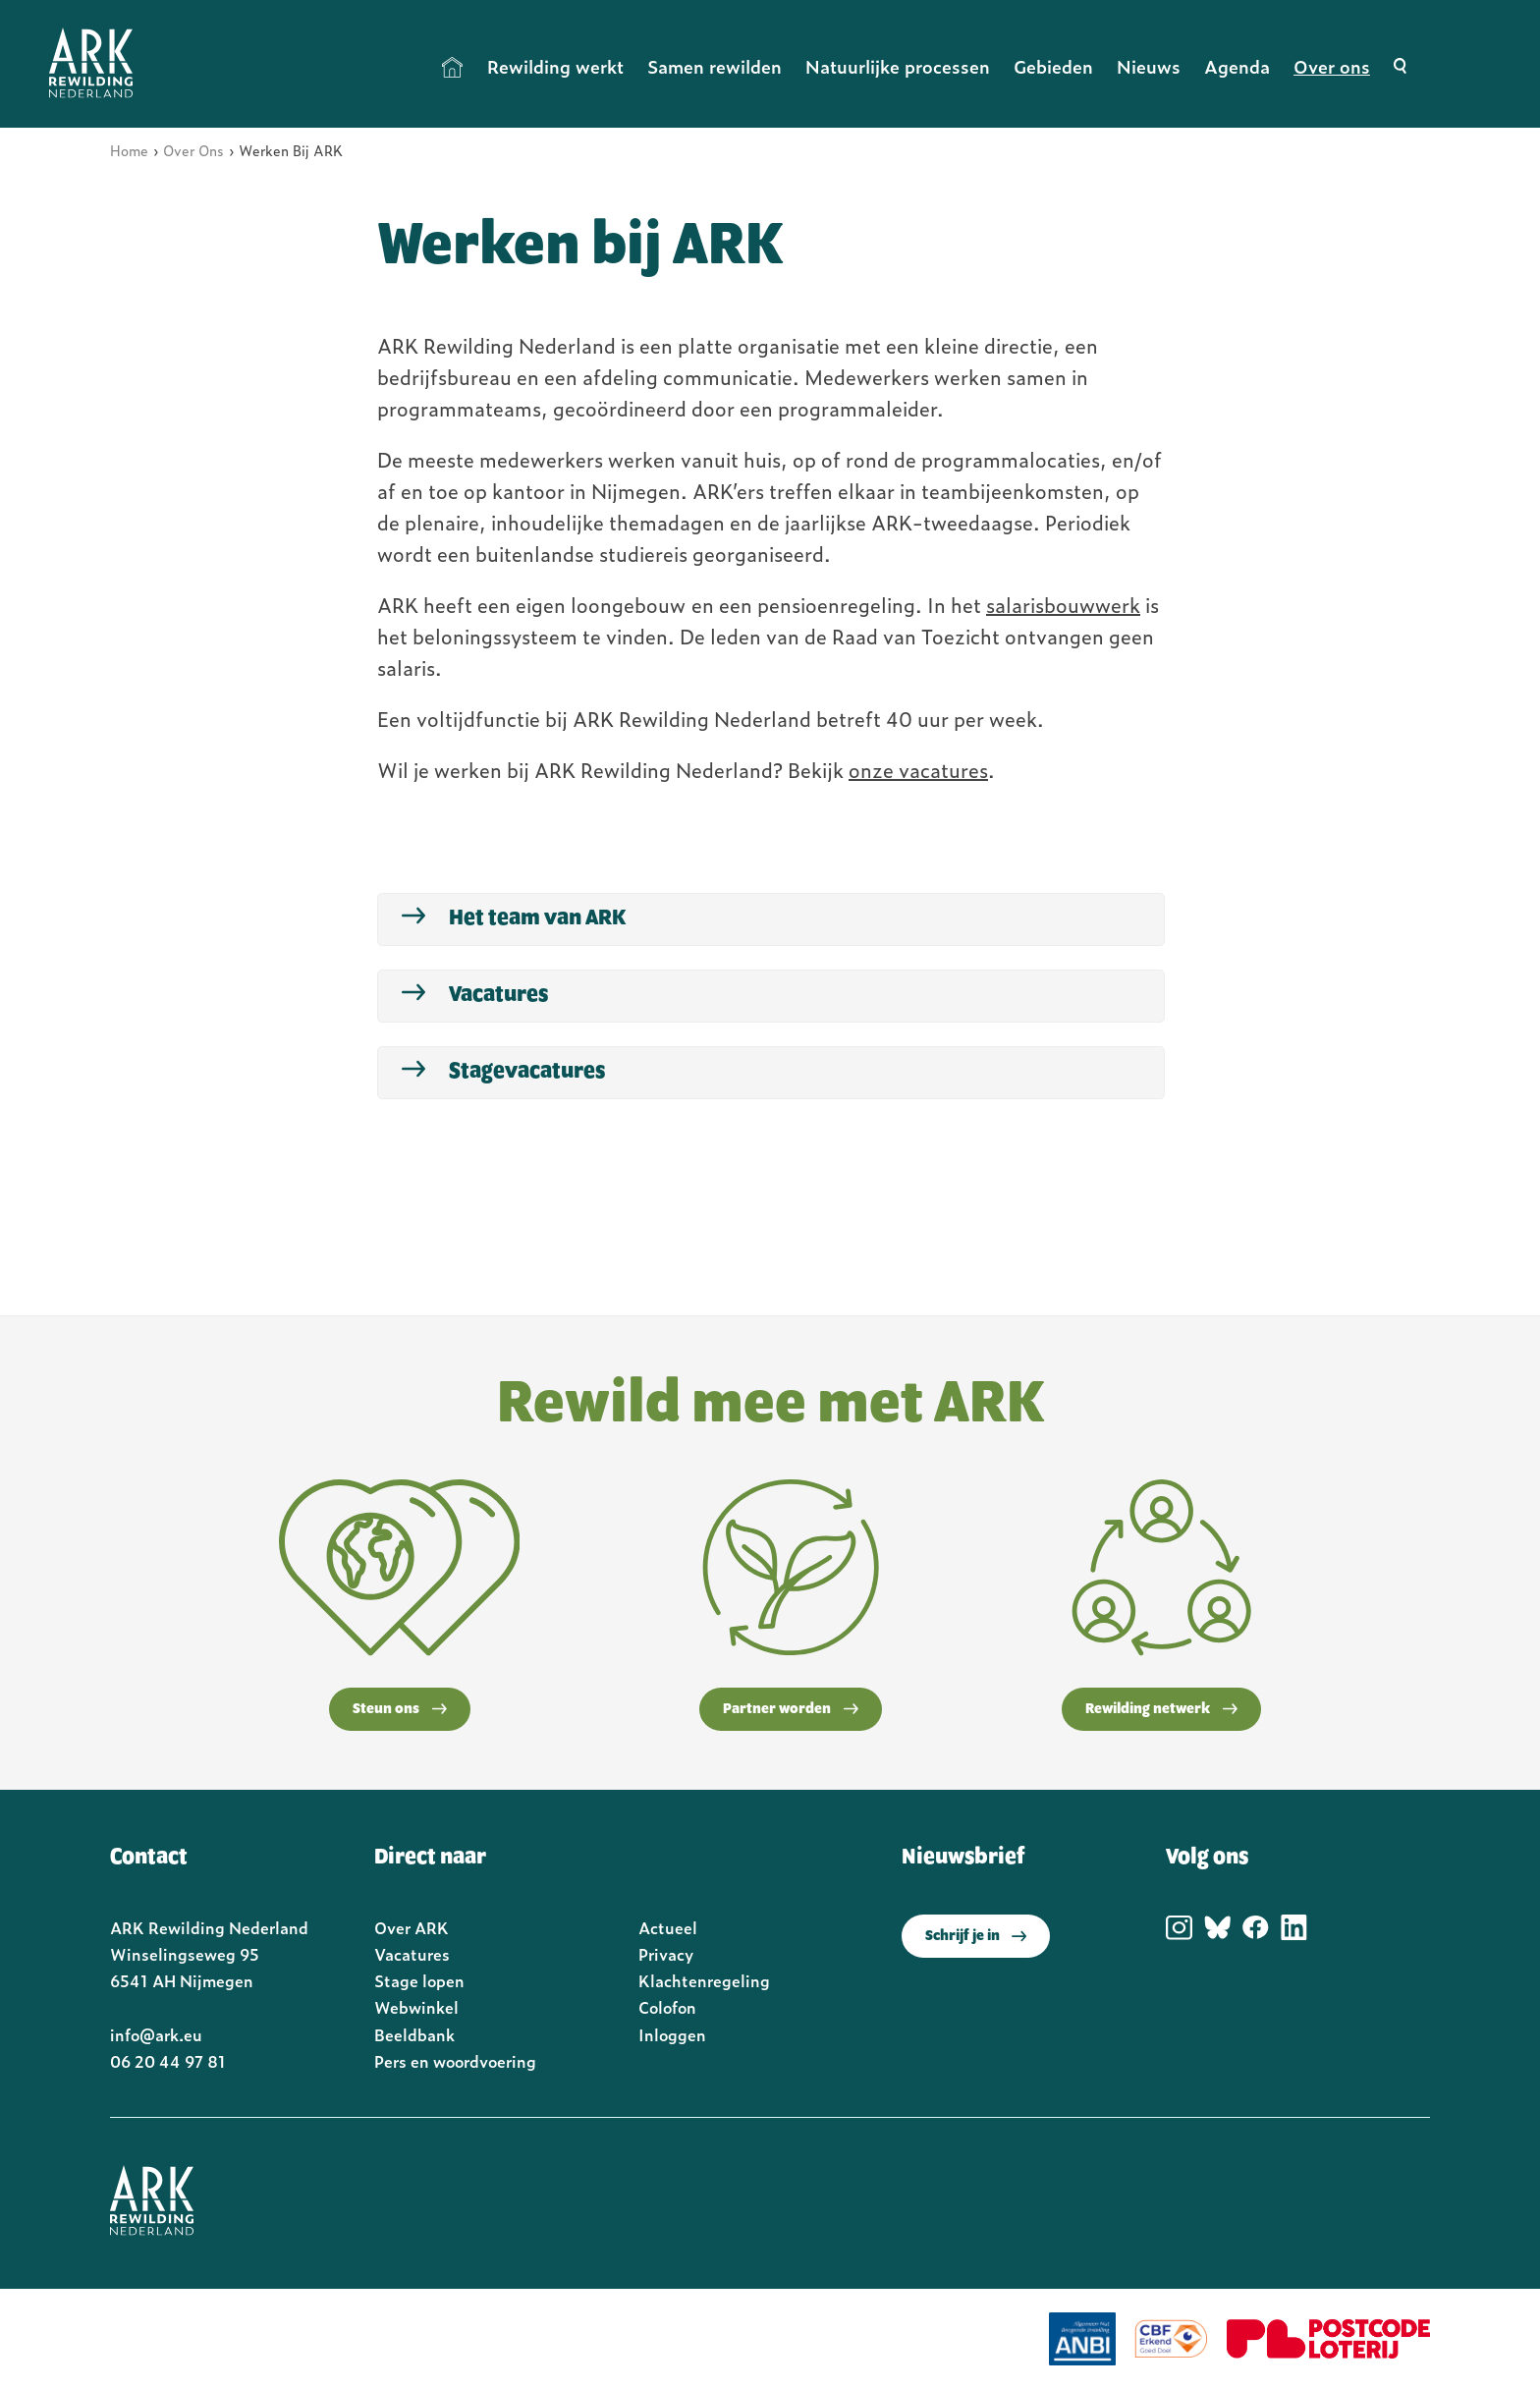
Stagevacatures (527, 1071)
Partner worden (790, 1709)
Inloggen (672, 2034)
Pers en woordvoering (455, 2061)
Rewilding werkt (555, 66)
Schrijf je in (975, 1936)
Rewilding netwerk (1161, 1709)
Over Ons (193, 149)
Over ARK (411, 1927)
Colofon (667, 2007)
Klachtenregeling (704, 1980)
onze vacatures (918, 769)
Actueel (667, 1927)
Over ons (1331, 66)
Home (453, 67)
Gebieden (1053, 66)
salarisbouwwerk (1063, 604)
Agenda (1237, 66)
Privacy (665, 1954)
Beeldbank (414, 2034)
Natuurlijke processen (897, 66)
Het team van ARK (537, 918)
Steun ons (400, 1709)
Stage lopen (419, 1980)
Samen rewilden (714, 66)
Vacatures (498, 995)
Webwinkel (416, 2007)
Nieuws (1149, 66)
